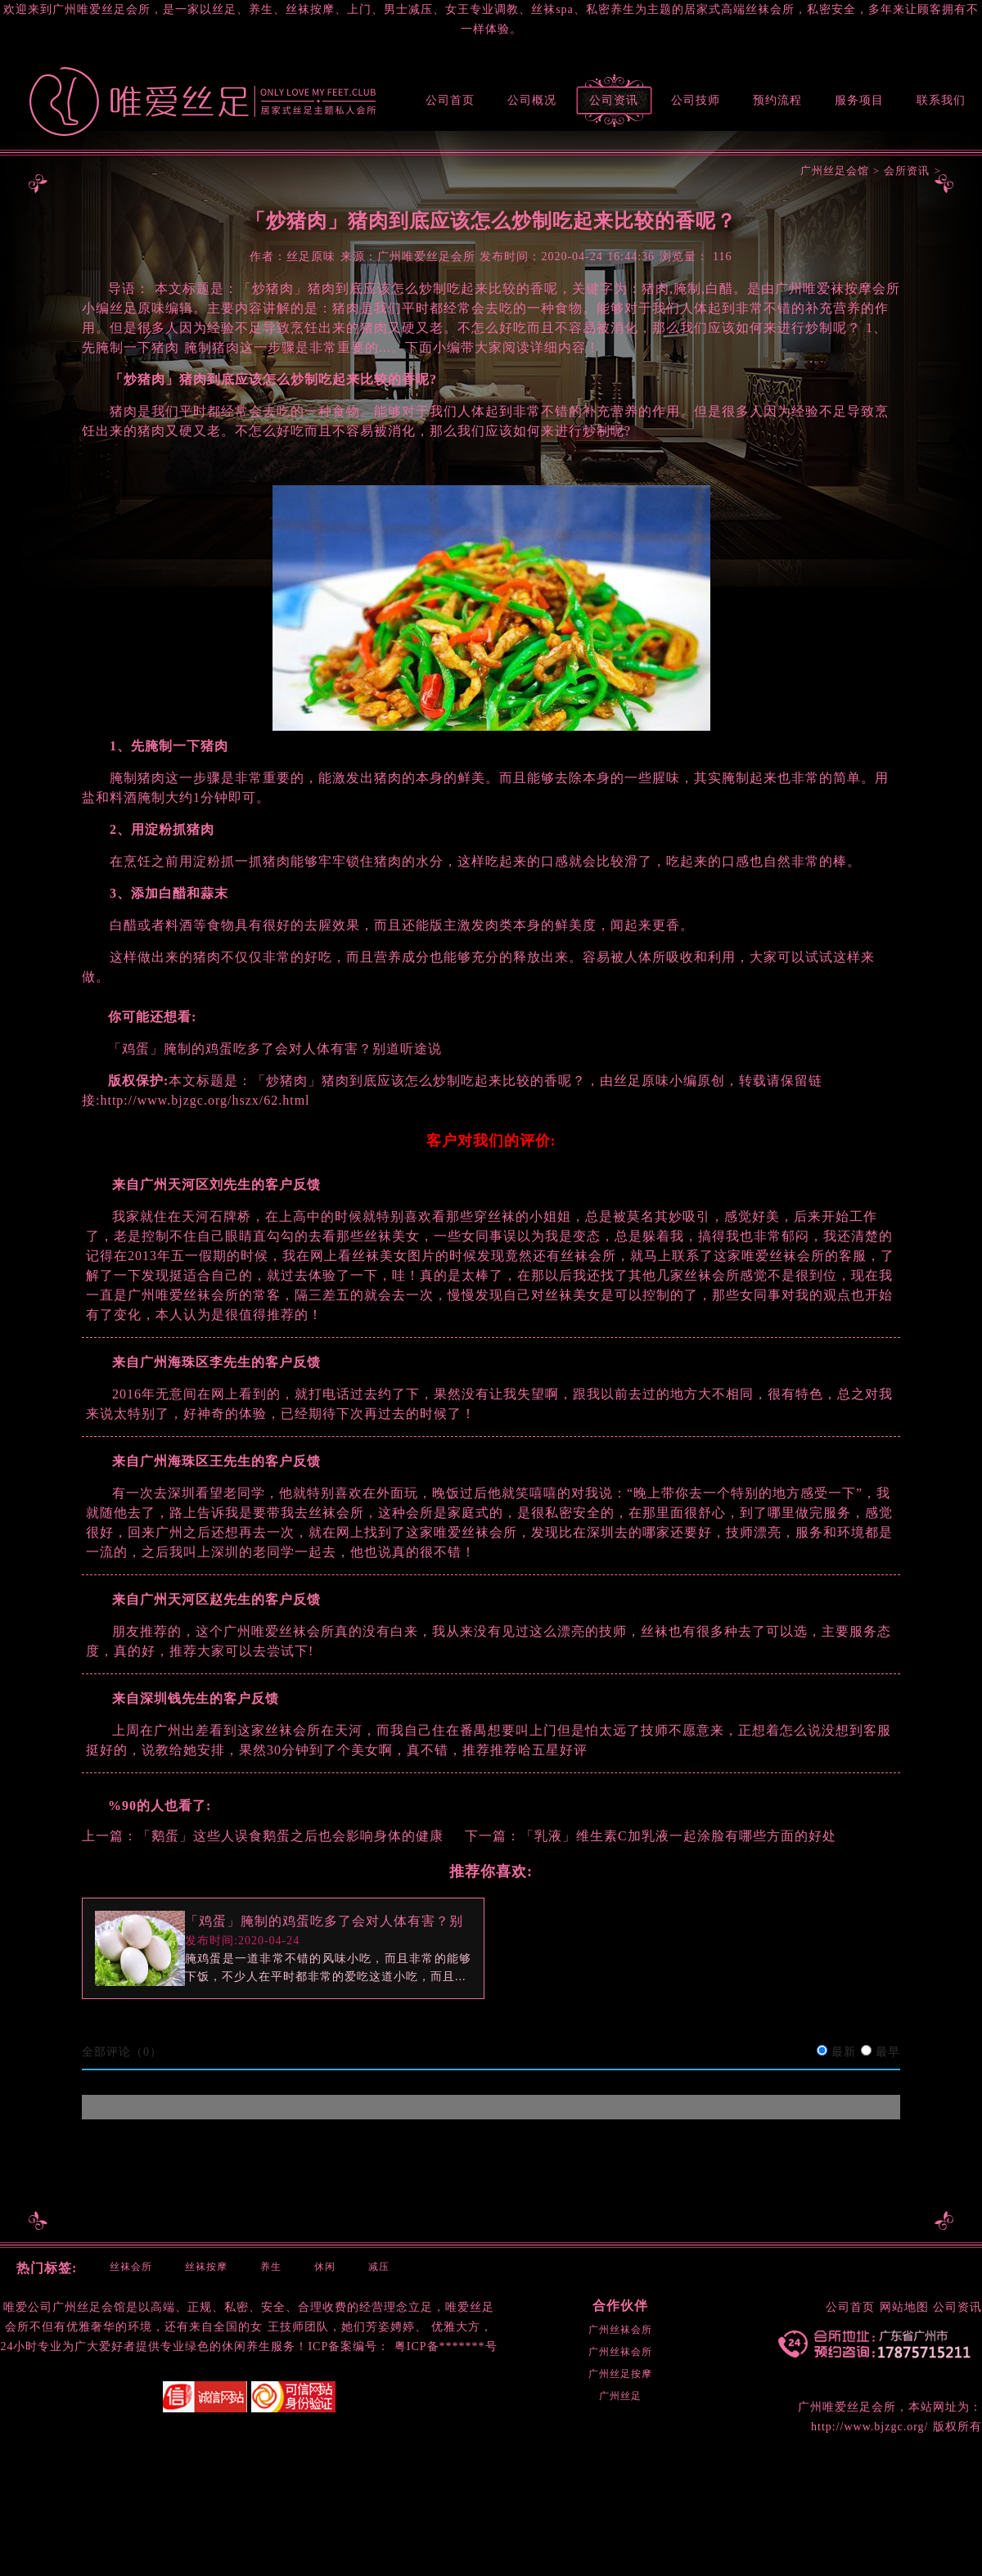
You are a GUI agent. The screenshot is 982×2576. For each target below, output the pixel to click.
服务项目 (859, 100)
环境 (140, 2327)
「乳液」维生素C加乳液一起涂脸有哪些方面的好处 (678, 1836)
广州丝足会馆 (834, 170)
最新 (843, 2052)
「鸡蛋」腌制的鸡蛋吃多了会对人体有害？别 (324, 1921)
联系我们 (941, 100)
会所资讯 (907, 170)
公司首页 (450, 100)
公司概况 (531, 100)
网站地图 (904, 2307)
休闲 (325, 2266)
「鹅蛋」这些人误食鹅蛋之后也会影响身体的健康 (290, 1836)
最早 (888, 2052)
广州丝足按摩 (620, 2374)
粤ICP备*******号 (446, 2346)
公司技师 (695, 100)
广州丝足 (620, 2396)
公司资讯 (613, 100)
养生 (271, 2266)
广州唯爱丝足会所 (847, 2407)
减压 (379, 2266)
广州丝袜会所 (620, 2329)
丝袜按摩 (206, 2266)
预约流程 (777, 100)
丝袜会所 (131, 2266)
